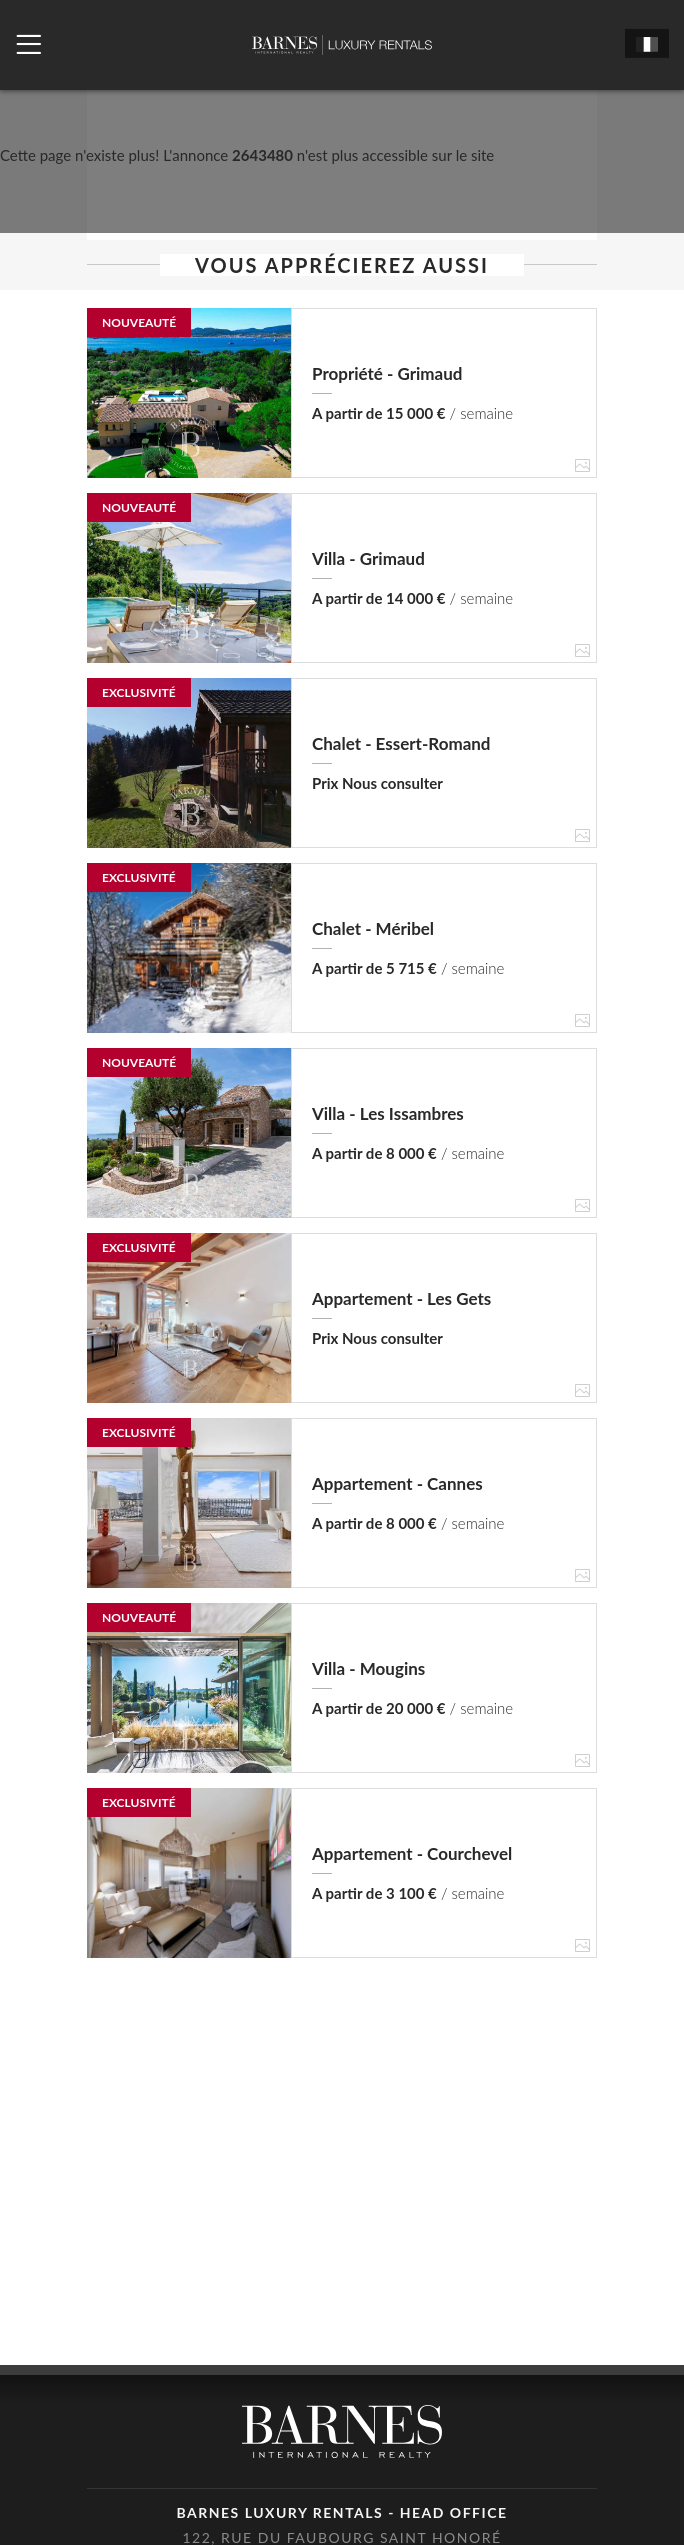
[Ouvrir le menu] (28, 45)
